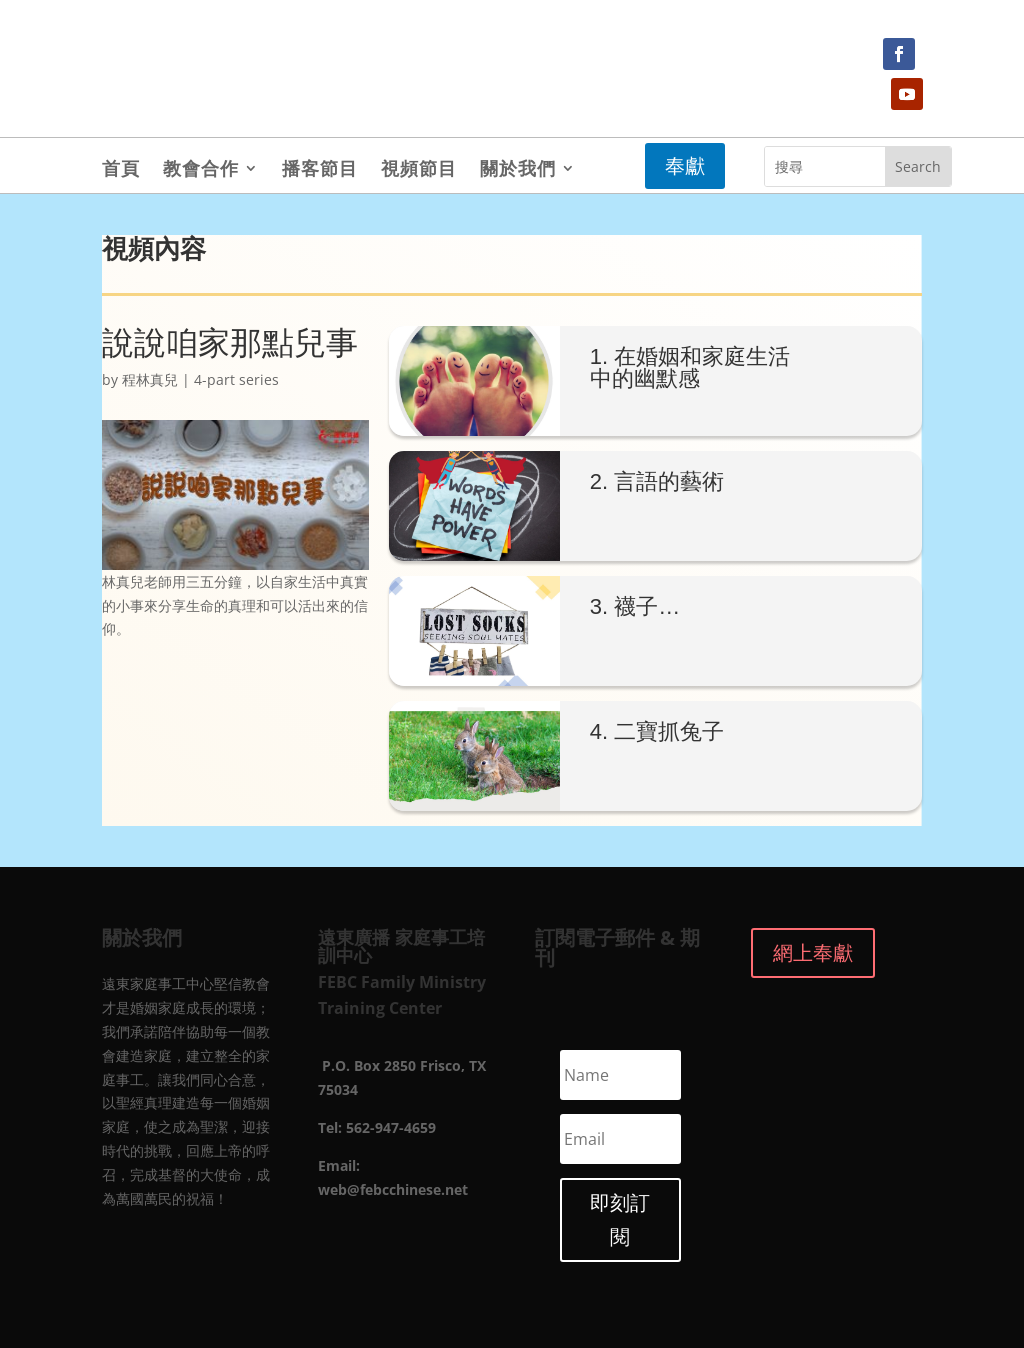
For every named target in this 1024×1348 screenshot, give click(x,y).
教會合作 (201, 170)
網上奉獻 (813, 952)
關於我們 (518, 170)
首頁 (121, 170)
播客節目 (320, 170)
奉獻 (685, 165)
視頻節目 (419, 170)
